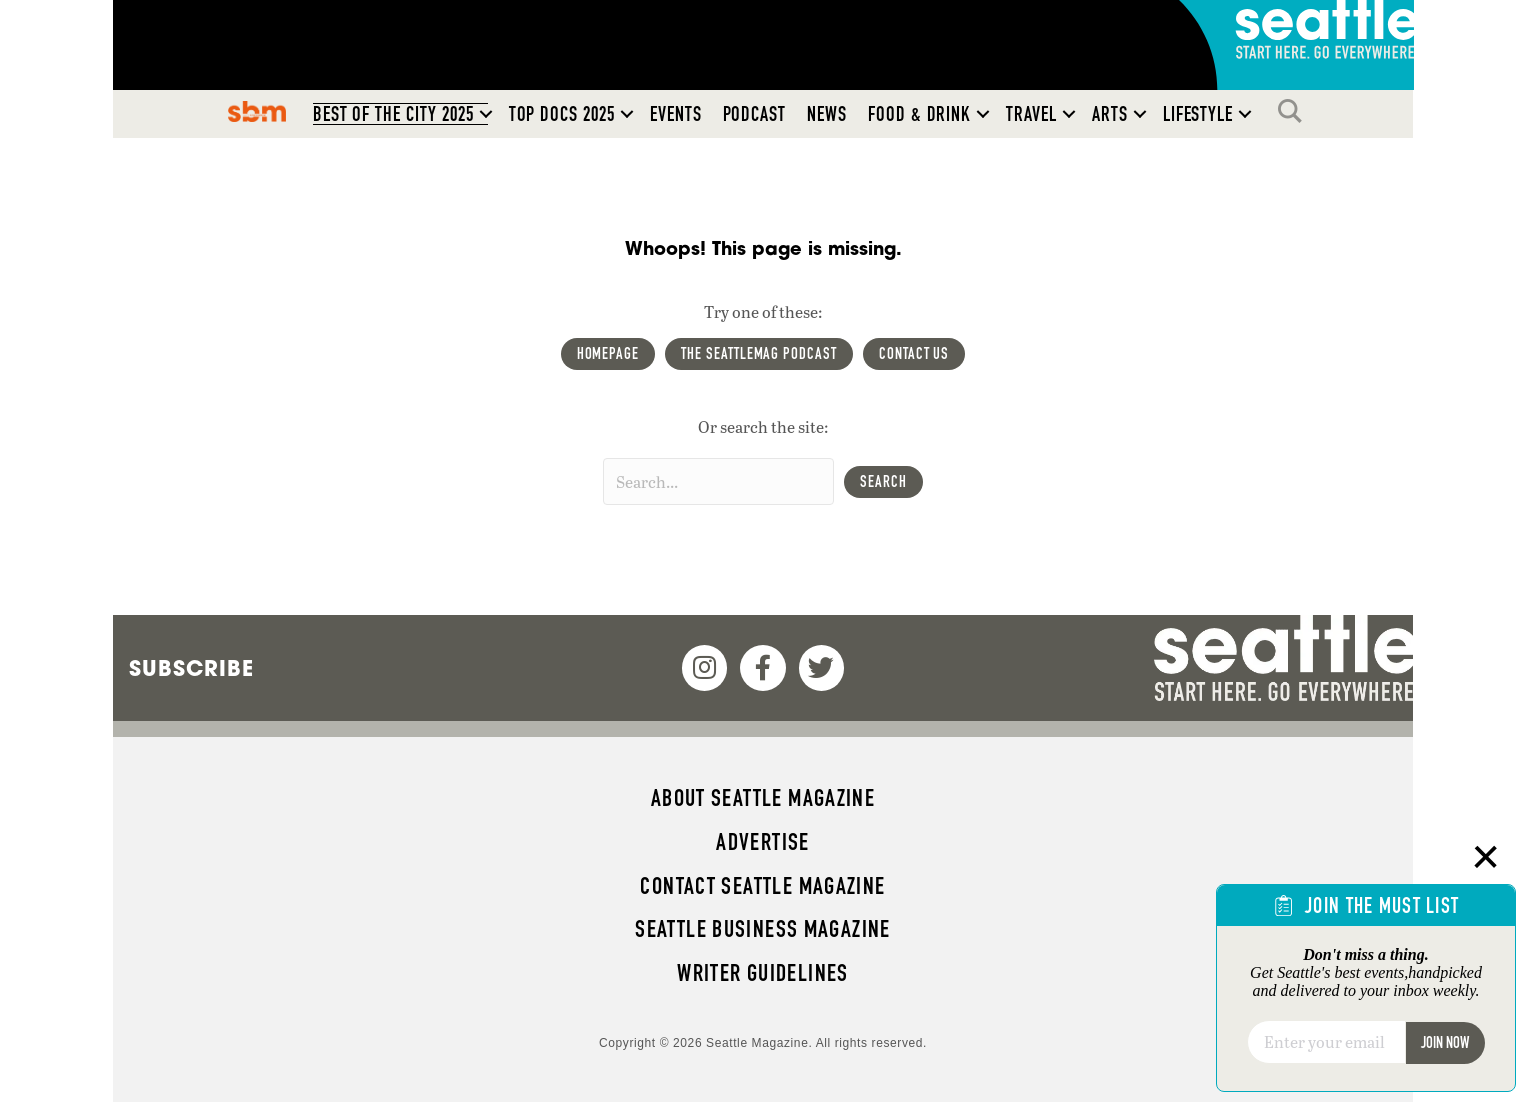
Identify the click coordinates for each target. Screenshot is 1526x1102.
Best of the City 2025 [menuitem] (393, 114)
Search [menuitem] (1295, 111)
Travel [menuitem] (1031, 114)
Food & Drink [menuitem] (919, 114)
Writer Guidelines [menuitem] (763, 973)
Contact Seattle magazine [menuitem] (762, 886)
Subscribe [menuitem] (191, 668)
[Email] (1326, 1042)
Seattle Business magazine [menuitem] (763, 929)
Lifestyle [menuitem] (1198, 114)
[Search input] (718, 481)
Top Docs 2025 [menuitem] (562, 114)
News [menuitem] (827, 114)
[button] (486, 114)
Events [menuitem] (676, 114)
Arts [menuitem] (1110, 114)
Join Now (1445, 1042)
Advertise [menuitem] (762, 842)
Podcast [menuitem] (755, 114)
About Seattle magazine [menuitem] (763, 798)
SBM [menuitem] (256, 111)
